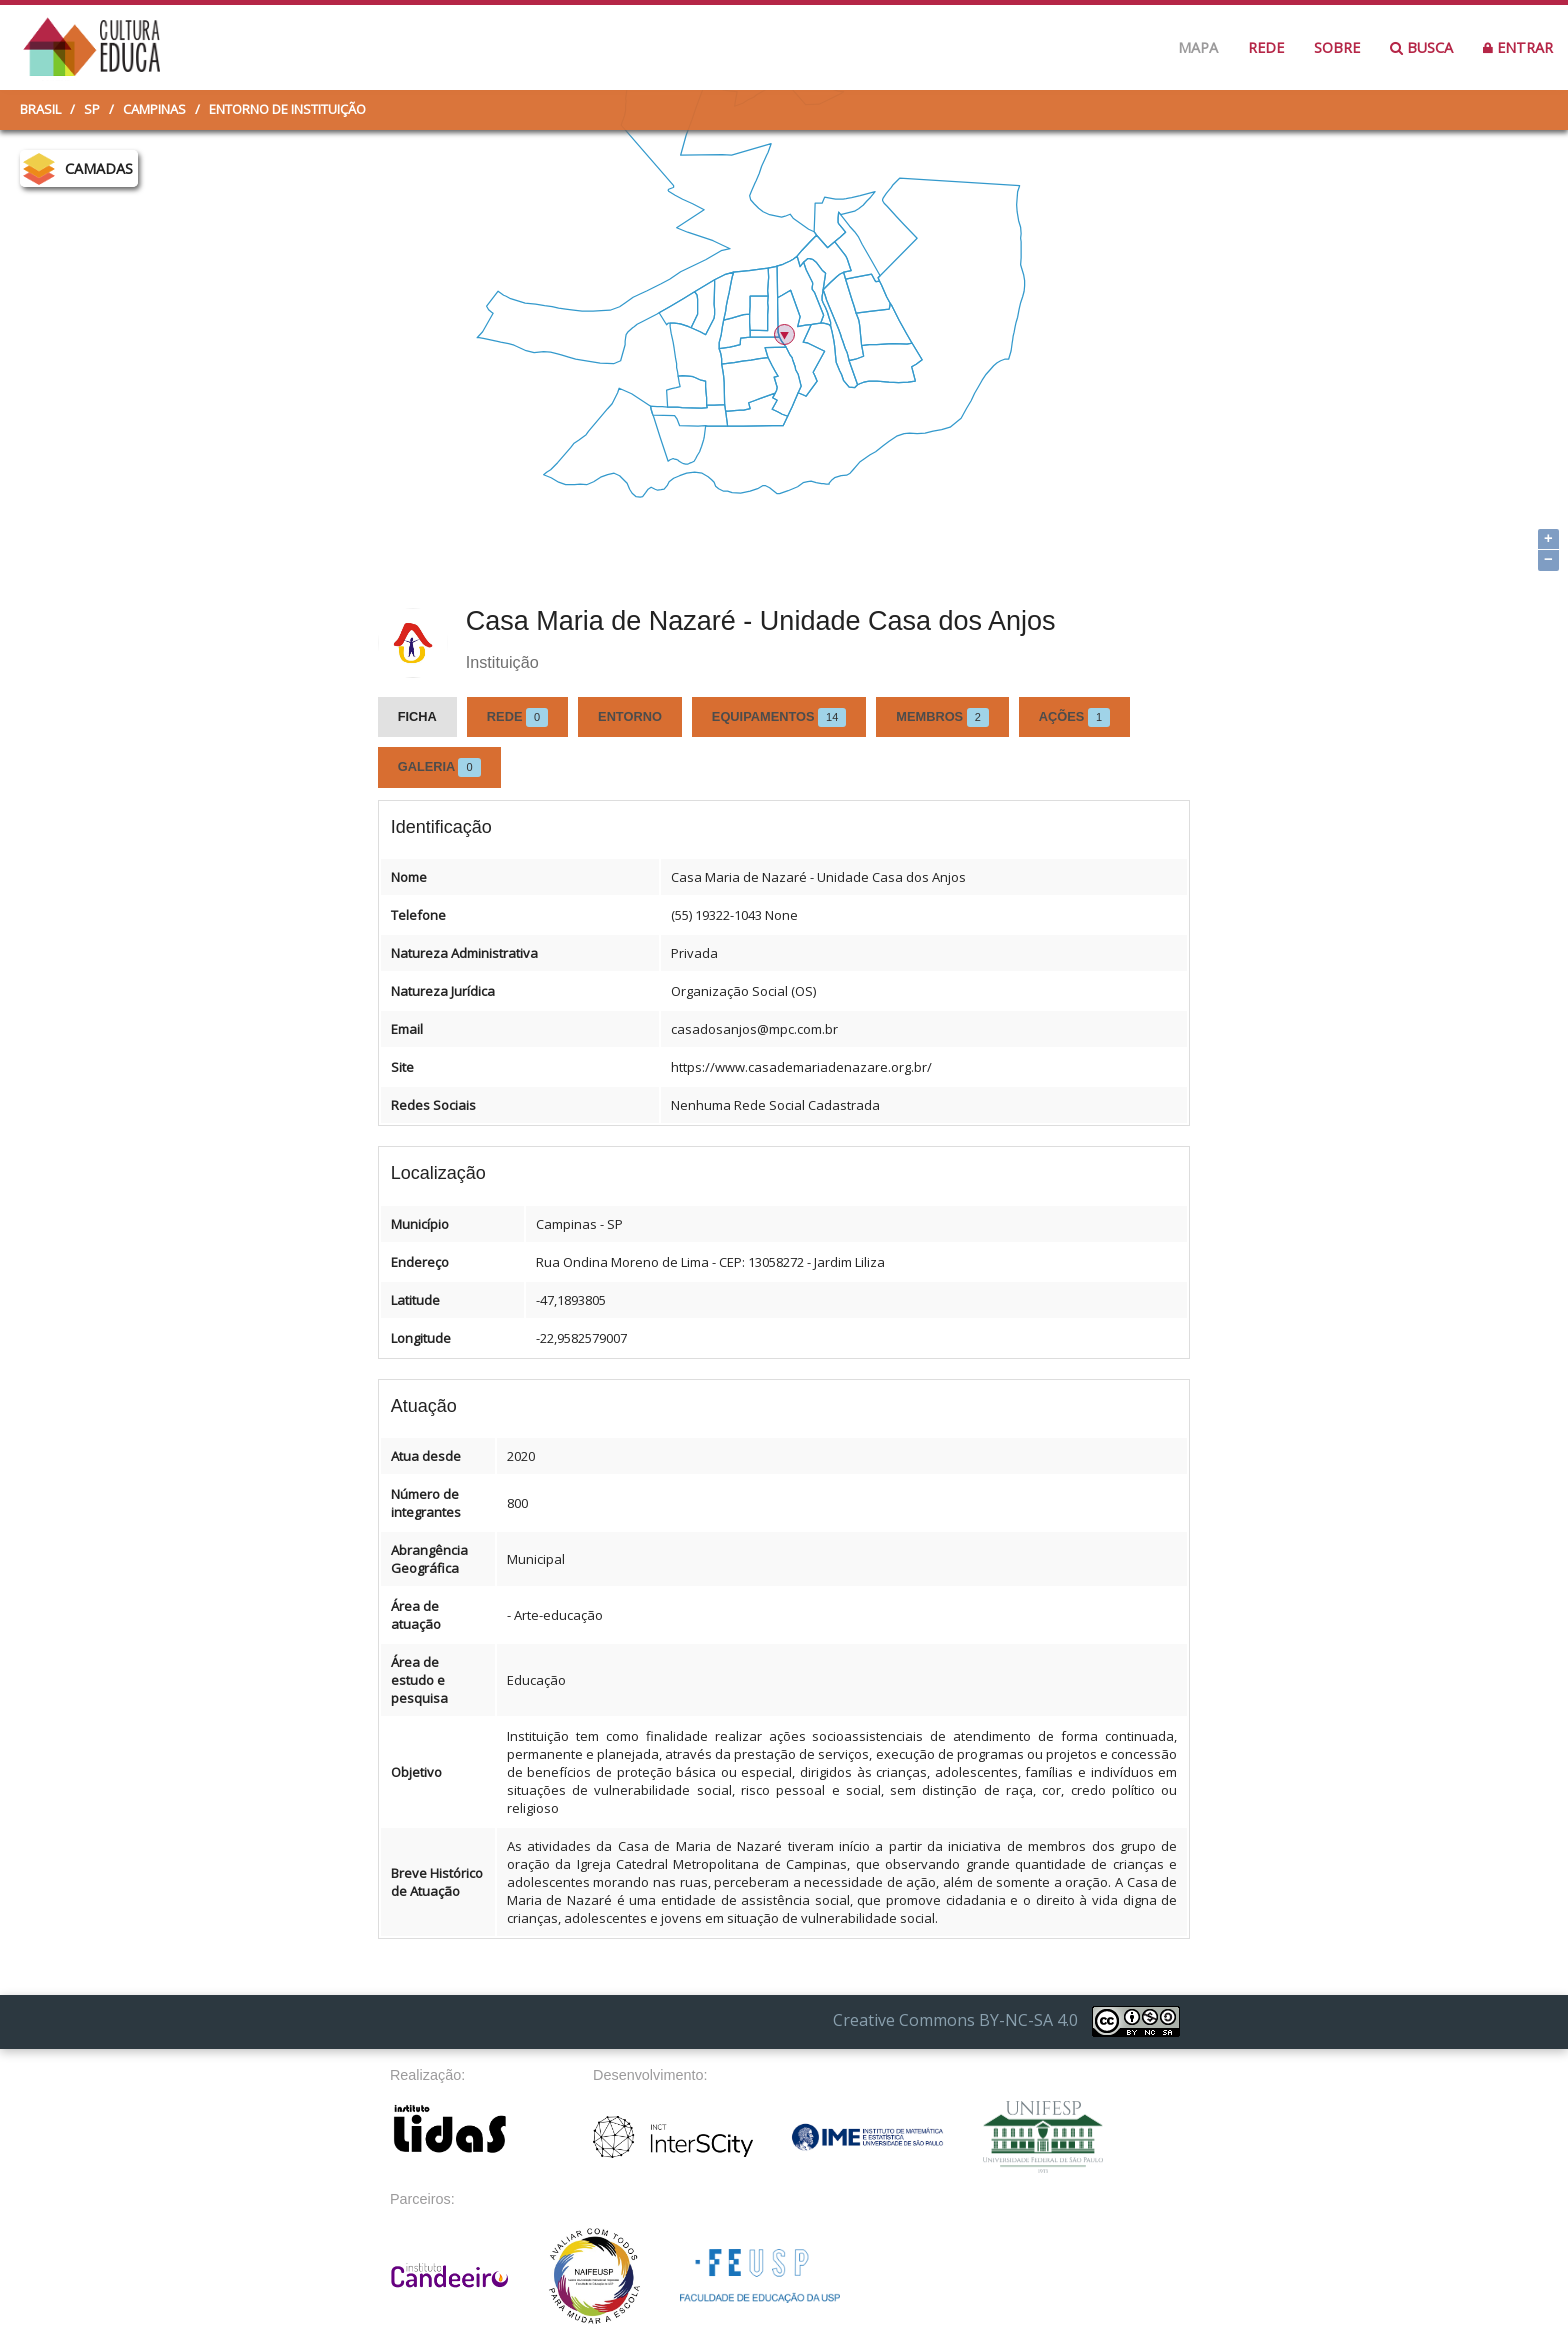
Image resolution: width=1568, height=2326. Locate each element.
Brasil (40, 109)
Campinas (154, 109)
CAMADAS (99, 168)
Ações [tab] (1074, 717)
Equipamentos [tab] (779, 717)
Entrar (1518, 47)
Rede (1266, 47)
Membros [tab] (942, 717)
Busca (1421, 47)
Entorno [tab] (630, 716)
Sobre (1337, 47)
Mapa (1198, 47)
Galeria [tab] (439, 767)
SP (92, 109)
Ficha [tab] (417, 716)
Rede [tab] (517, 717)
